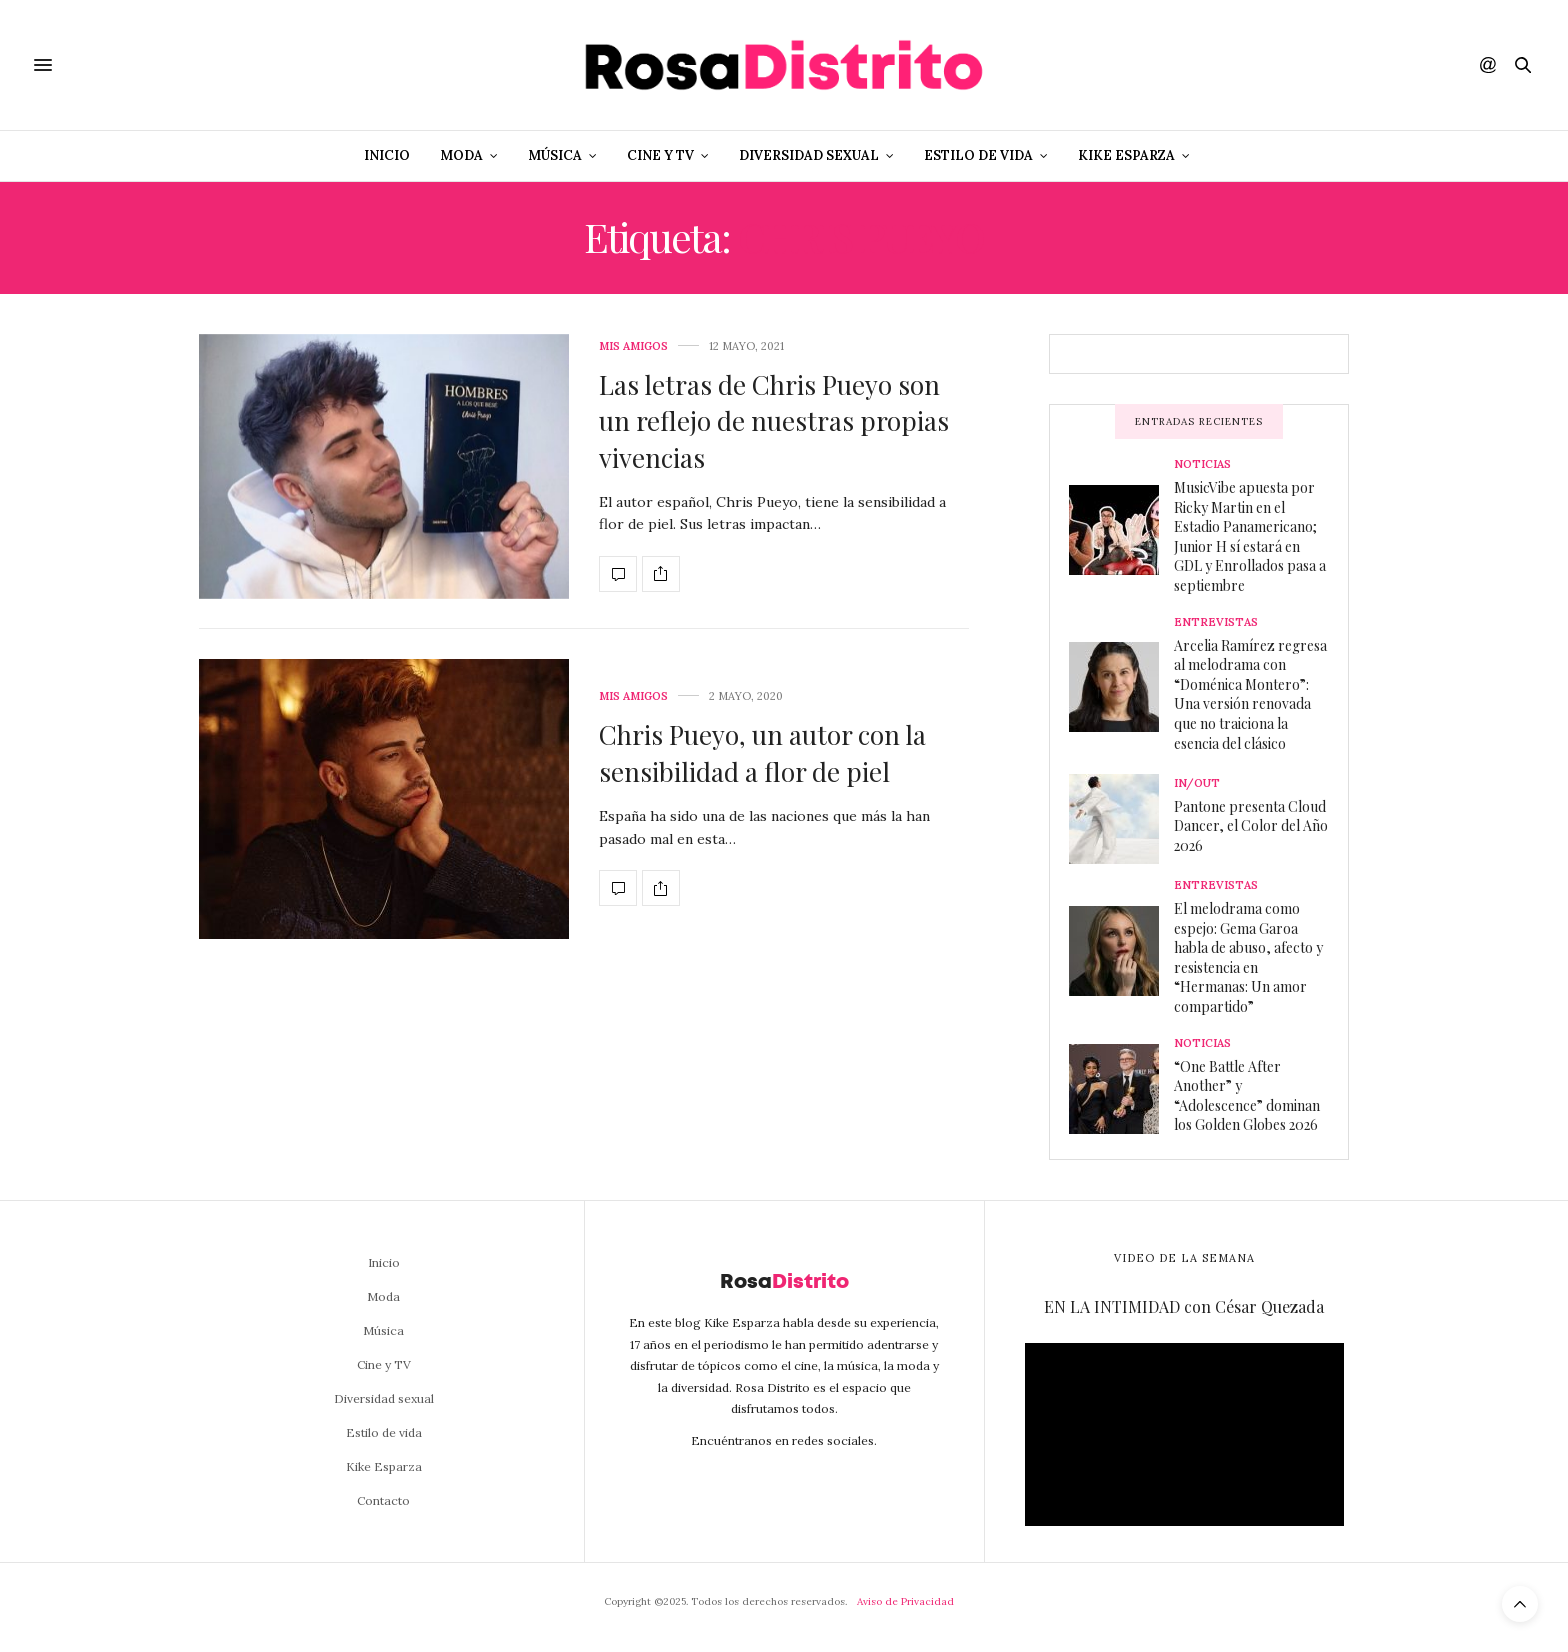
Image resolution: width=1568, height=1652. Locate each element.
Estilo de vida (978, 155)
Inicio (387, 155)
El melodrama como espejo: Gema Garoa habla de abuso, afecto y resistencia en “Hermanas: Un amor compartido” (1248, 957)
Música (555, 155)
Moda (461, 155)
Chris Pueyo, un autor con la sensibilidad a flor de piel (762, 752)
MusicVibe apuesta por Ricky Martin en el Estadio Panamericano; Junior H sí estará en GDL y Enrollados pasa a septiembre (1250, 536)
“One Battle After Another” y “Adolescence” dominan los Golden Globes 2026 (1247, 1096)
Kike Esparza (1126, 155)
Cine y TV (660, 155)
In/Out (1197, 783)
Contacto (383, 1500)
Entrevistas (1216, 622)
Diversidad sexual (809, 155)
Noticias (1202, 464)
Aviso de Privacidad (905, 1601)
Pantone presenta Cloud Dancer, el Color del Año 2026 (1251, 826)
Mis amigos (633, 346)
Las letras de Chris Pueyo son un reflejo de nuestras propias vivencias (774, 421)
